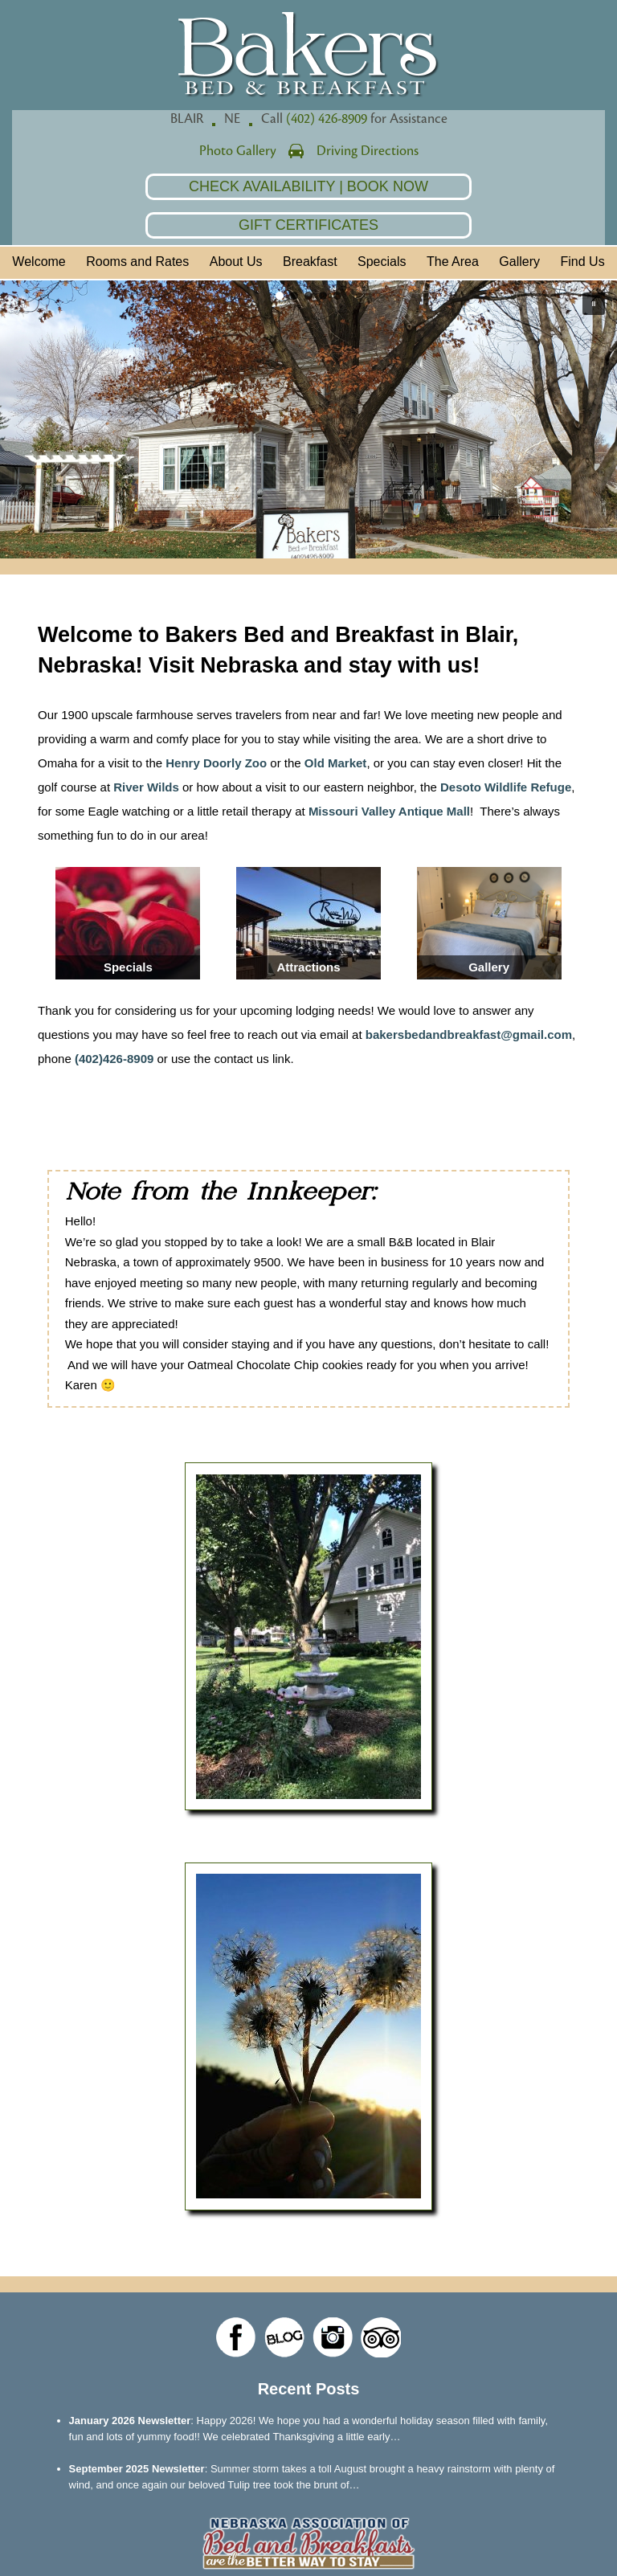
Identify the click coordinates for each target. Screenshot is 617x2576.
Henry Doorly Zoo (216, 763)
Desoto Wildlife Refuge (505, 787)
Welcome (38, 261)
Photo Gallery (237, 151)
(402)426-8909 (114, 1058)
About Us (236, 261)
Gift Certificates (308, 225)
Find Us (583, 261)
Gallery (519, 261)
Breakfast (310, 261)
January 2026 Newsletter (130, 2420)
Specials (382, 261)
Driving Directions (368, 151)
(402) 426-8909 (326, 119)
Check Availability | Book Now (308, 186)
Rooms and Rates (137, 261)
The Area (453, 261)
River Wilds (146, 787)
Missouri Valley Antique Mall (389, 811)
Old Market (335, 763)
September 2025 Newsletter (137, 2469)
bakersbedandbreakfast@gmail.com (469, 1034)
